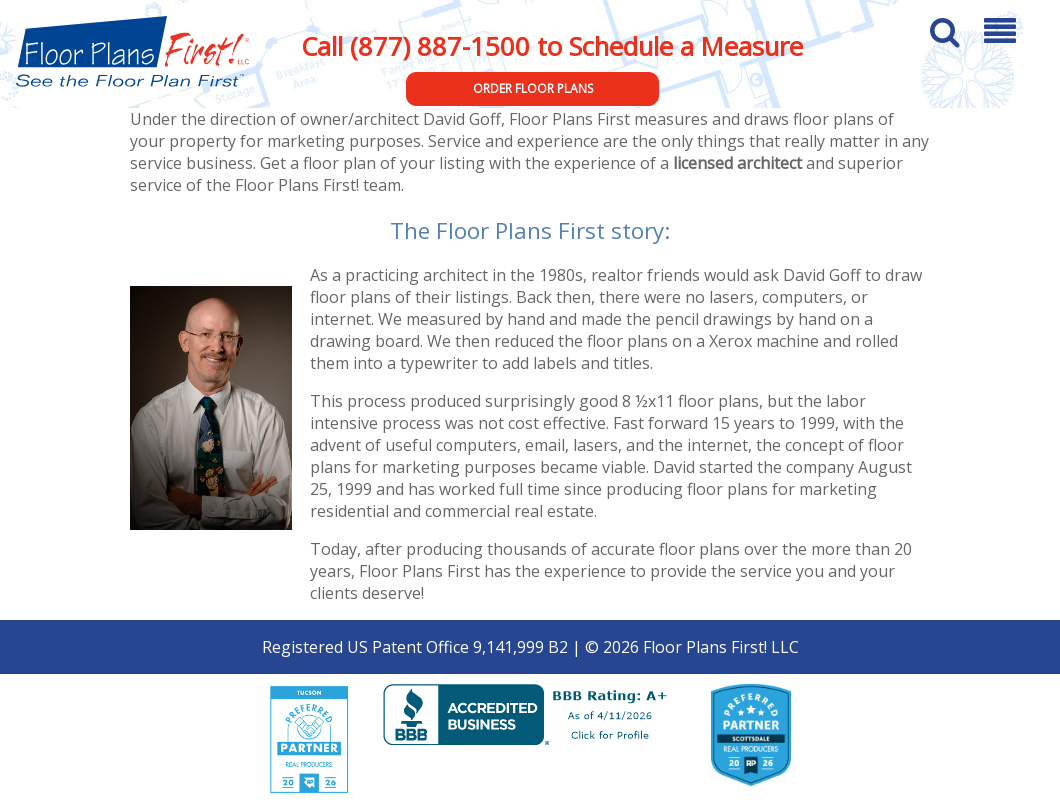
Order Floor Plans (533, 88)
